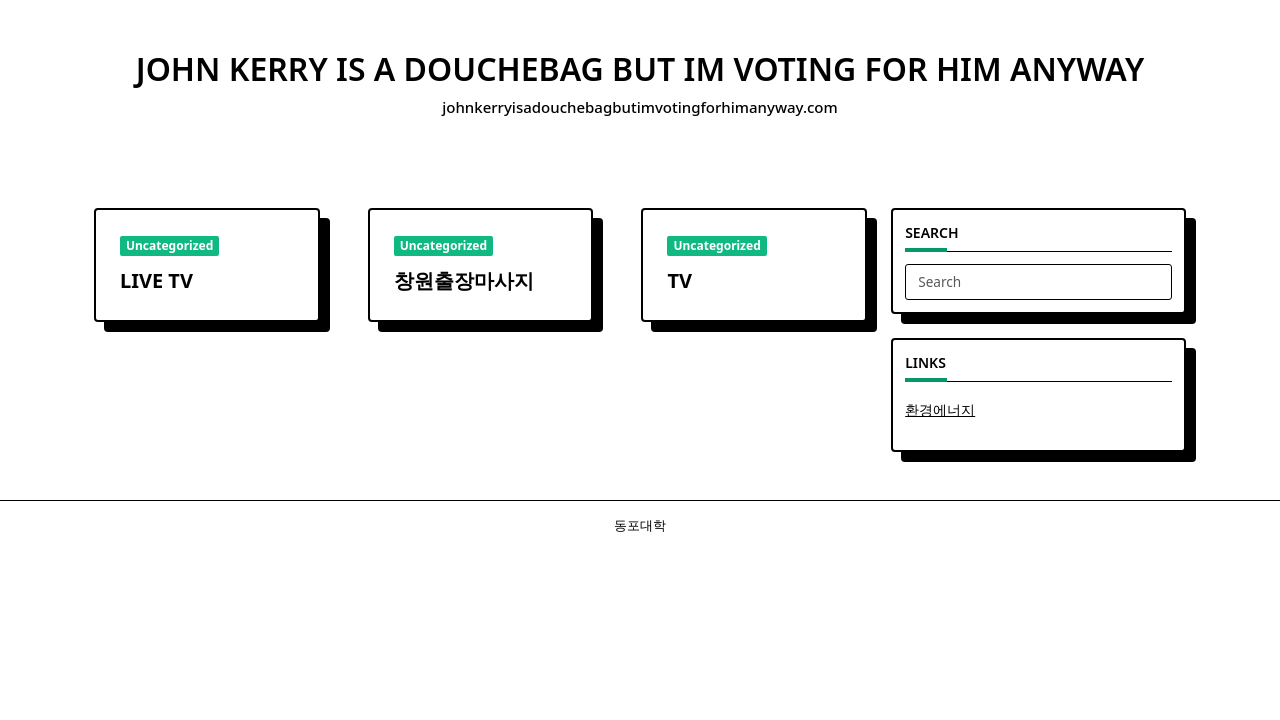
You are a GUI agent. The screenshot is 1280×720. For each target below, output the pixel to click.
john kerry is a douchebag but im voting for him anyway (640, 68)
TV (679, 280)
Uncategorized (169, 245)
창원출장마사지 (464, 280)
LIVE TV (156, 280)
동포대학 (640, 525)
